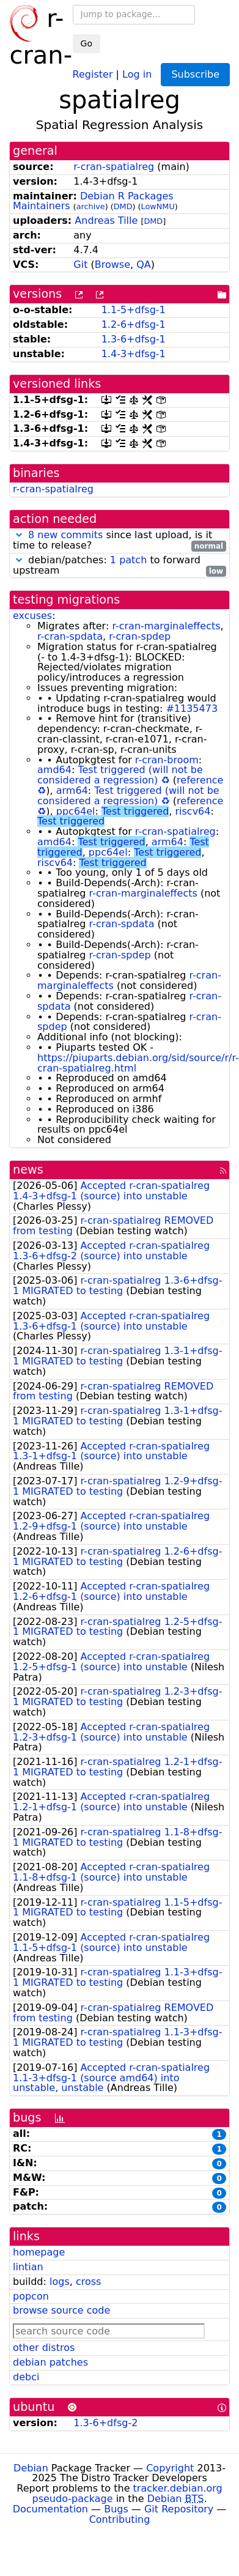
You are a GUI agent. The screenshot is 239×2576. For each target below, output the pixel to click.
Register (93, 74)
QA (143, 264)
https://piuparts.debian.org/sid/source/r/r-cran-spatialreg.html (138, 1063)
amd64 (54, 769)
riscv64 (192, 811)
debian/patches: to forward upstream (119, 565)
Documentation (50, 2509)
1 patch (128, 560)
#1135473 (192, 708)
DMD (123, 206)
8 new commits (65, 535)
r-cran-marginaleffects (166, 626)
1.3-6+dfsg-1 (133, 339)
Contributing (119, 2519)
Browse (112, 264)
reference (200, 780)
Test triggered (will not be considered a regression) (120, 775)
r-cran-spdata (70, 636)
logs (60, 2281)
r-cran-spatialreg (113, 166)
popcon (31, 2296)
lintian (28, 2267)
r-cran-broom (167, 760)
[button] (19, 535)
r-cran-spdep (140, 636)
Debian (30, 2468)
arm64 (72, 790)
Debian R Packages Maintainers (93, 201)
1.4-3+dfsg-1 (133, 354)
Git (80, 264)
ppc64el (75, 811)
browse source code (61, 2310)
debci (26, 2377)
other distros (44, 2347)
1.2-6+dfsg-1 (133, 324)
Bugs (116, 2509)
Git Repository (178, 2509)
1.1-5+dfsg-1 (133, 310)
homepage (39, 2252)
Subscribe (195, 74)
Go (86, 43)
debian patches (50, 2362)
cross (88, 2281)
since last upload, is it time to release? (119, 540)
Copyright (170, 2468)
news (28, 1170)
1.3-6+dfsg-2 (105, 2423)
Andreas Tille (106, 220)
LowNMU (158, 206)
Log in (137, 74)
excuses (32, 615)
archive (90, 206)
